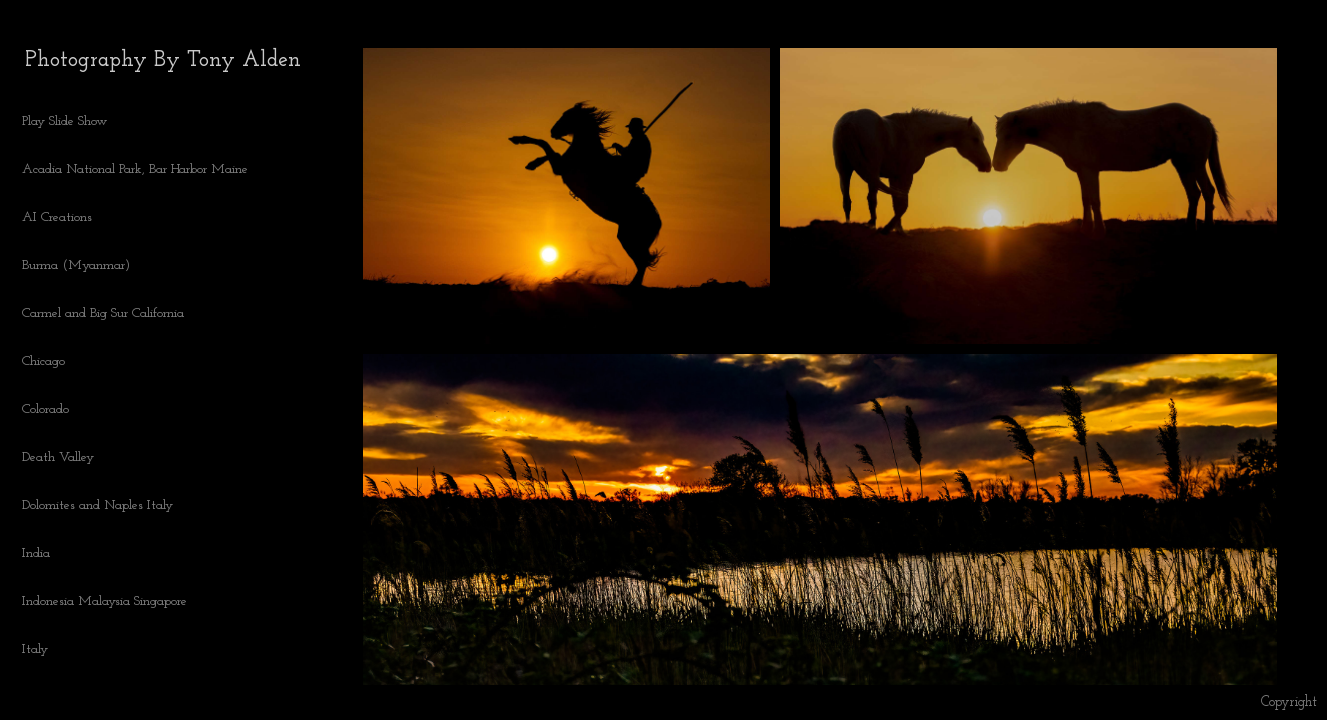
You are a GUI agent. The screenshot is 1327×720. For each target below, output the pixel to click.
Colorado (54, 410)
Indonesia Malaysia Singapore (104, 601)
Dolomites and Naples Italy (97, 505)
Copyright (1289, 702)
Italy (35, 649)
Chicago (43, 361)
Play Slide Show (64, 121)
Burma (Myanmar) (76, 265)
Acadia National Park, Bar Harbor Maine (135, 169)
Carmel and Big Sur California (103, 313)
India (36, 553)
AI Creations (66, 218)
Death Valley (58, 457)
